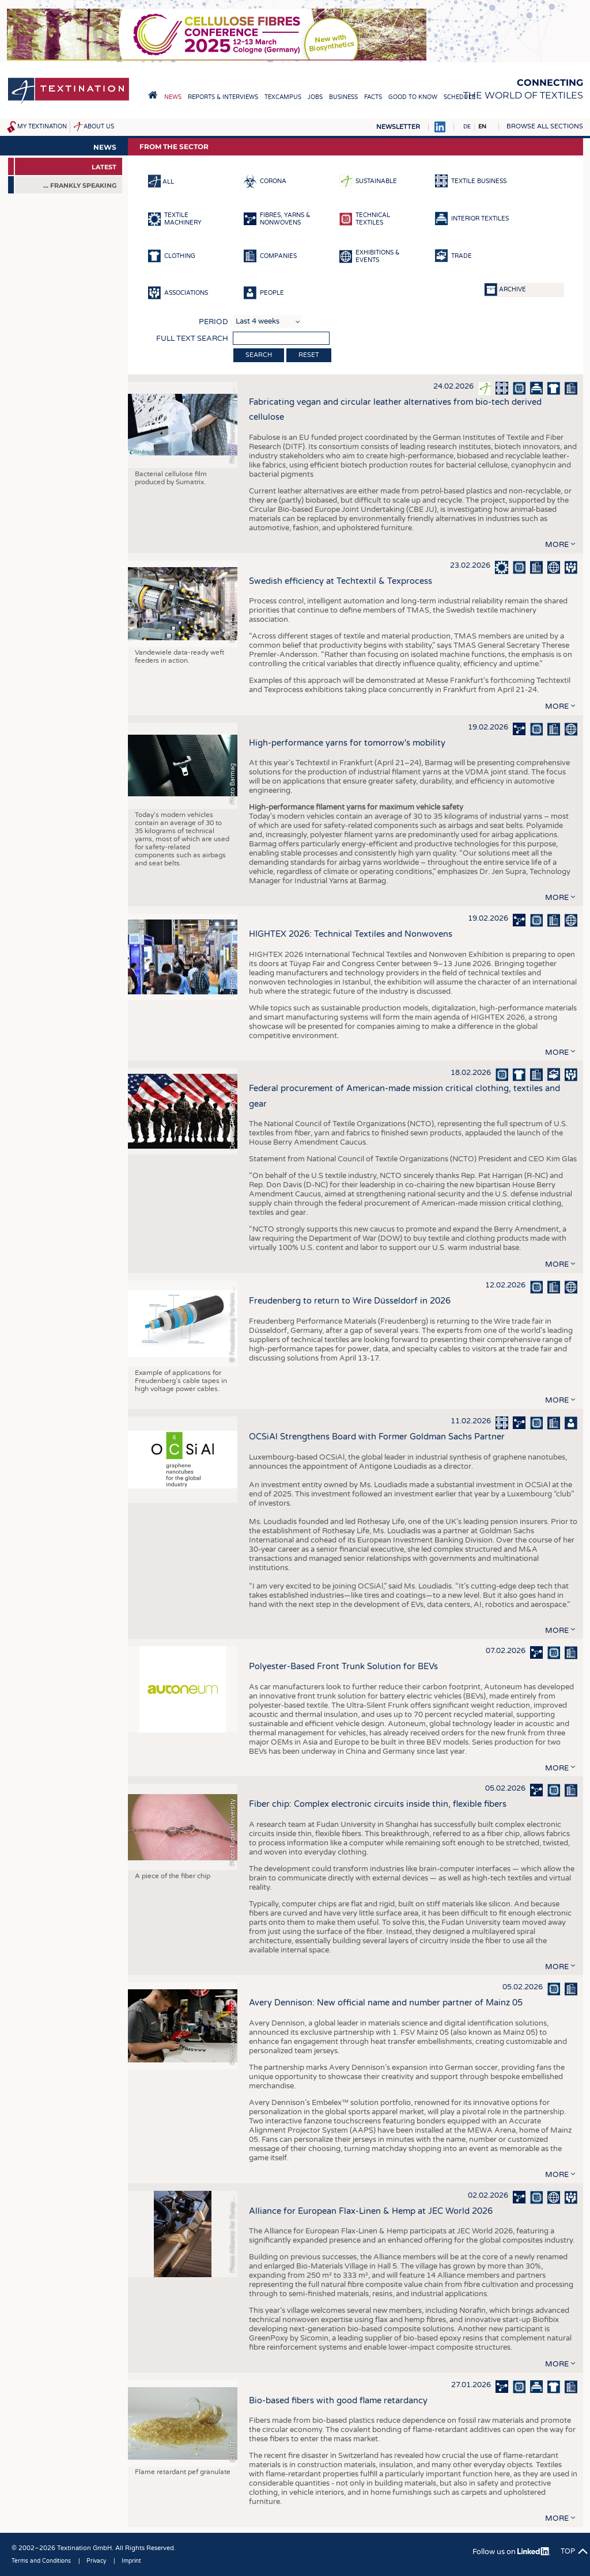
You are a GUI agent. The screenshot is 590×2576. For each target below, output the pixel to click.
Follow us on (511, 2551)
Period (213, 321)
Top (568, 2551)
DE (467, 126)
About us (99, 126)
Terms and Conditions (41, 2561)
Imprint (131, 2561)
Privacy (96, 2561)
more (557, 544)
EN (482, 126)
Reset (308, 355)
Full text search (192, 338)
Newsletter (398, 127)
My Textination (42, 126)
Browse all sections (544, 126)
